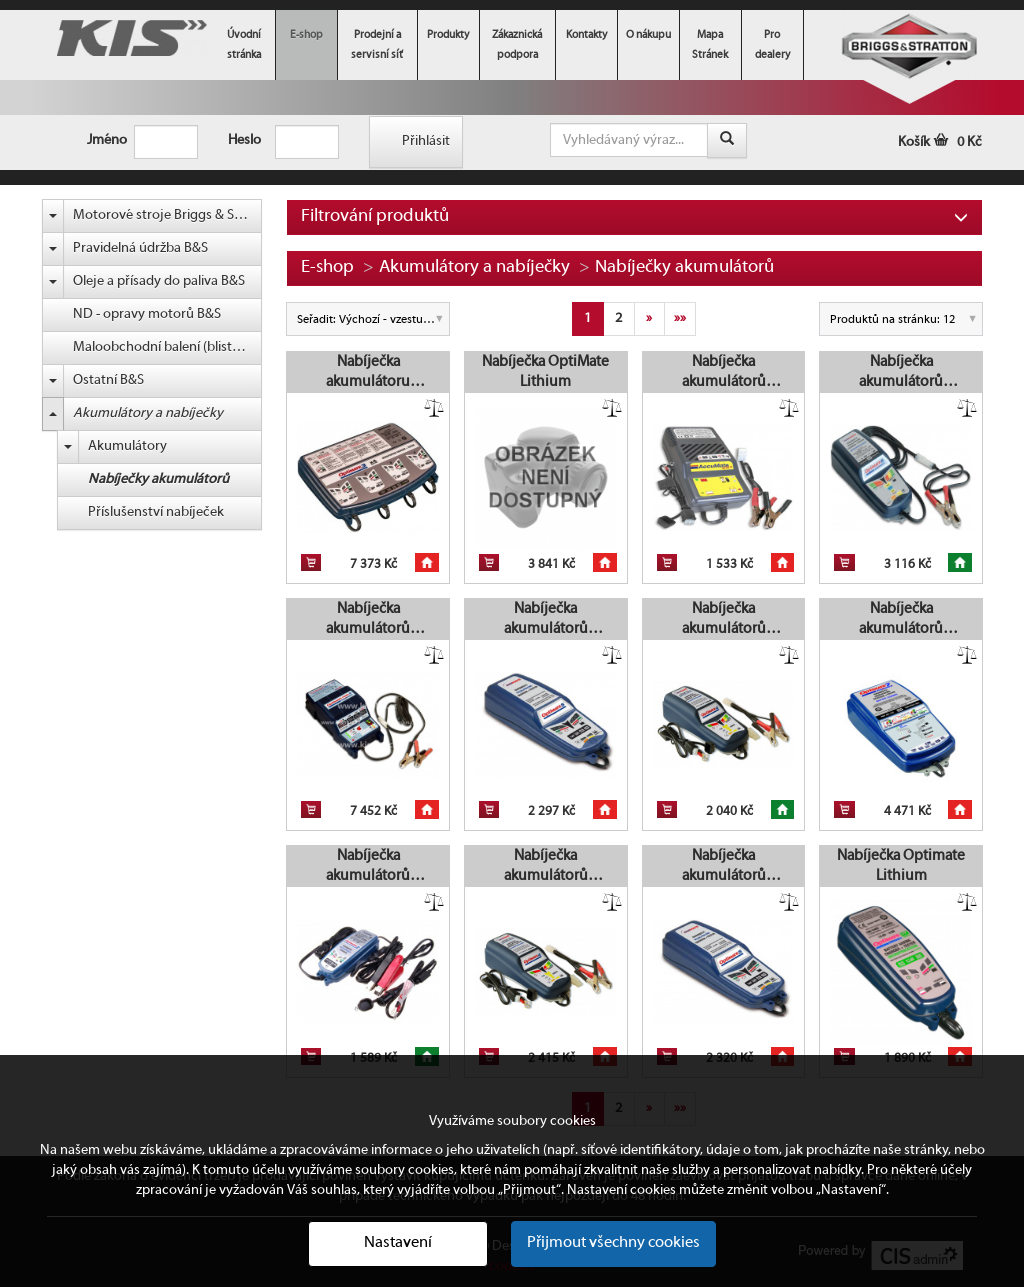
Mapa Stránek (710, 45)
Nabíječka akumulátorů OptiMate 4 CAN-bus (545, 867)
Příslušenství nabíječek (156, 512)
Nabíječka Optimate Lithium (901, 866)
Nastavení (398, 1243)
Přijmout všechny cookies (613, 1243)
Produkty (448, 35)
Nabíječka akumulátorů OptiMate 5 (546, 620)
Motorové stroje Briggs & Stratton (167, 215)
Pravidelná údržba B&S (140, 248)
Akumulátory (127, 446)
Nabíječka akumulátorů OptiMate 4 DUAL (723, 620)
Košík (940, 142)
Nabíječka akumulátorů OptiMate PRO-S (368, 620)
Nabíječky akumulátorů (158, 479)
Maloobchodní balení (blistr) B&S (167, 347)
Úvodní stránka (244, 45)
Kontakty (586, 35)
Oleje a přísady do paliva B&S (159, 281)
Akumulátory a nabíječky (148, 413)
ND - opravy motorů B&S (147, 314)
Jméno (95, 140)
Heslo (236, 140)
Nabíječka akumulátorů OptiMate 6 (901, 373)
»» (680, 318)
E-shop (306, 35)
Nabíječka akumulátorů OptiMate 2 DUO (368, 867)
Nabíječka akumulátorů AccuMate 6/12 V (723, 373)
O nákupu (648, 35)
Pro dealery (772, 45)
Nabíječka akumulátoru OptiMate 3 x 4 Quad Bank (368, 373)
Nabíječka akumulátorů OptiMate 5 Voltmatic (723, 867)
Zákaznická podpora (517, 45)
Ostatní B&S (108, 380)
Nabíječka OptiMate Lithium (545, 372)
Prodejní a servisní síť (377, 45)
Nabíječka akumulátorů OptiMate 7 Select (901, 620)
